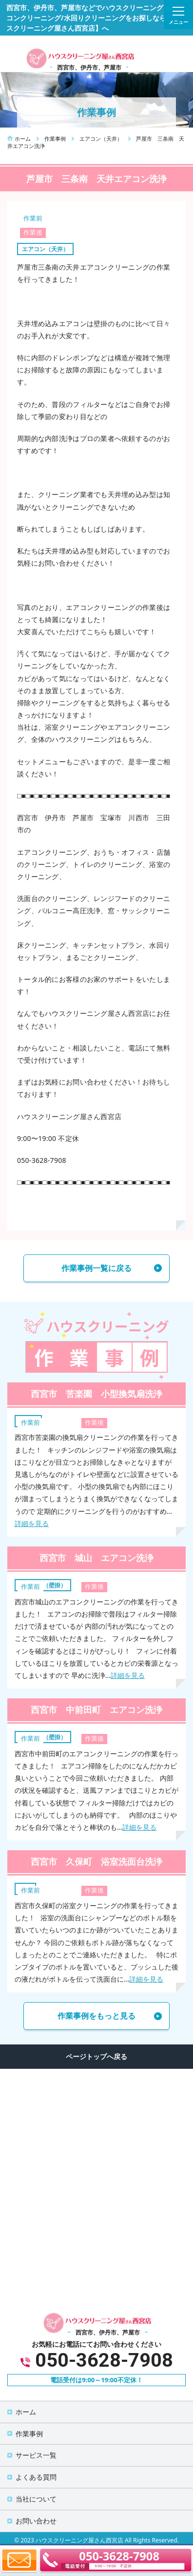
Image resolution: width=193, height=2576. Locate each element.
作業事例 (29, 2433)
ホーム (26, 2411)
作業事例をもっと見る (96, 2015)
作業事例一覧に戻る (96, 1268)
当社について (36, 2498)
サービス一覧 (36, 2455)
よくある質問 (36, 2477)
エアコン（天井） (45, 249)
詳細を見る (32, 1523)
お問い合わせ (36, 2520)
